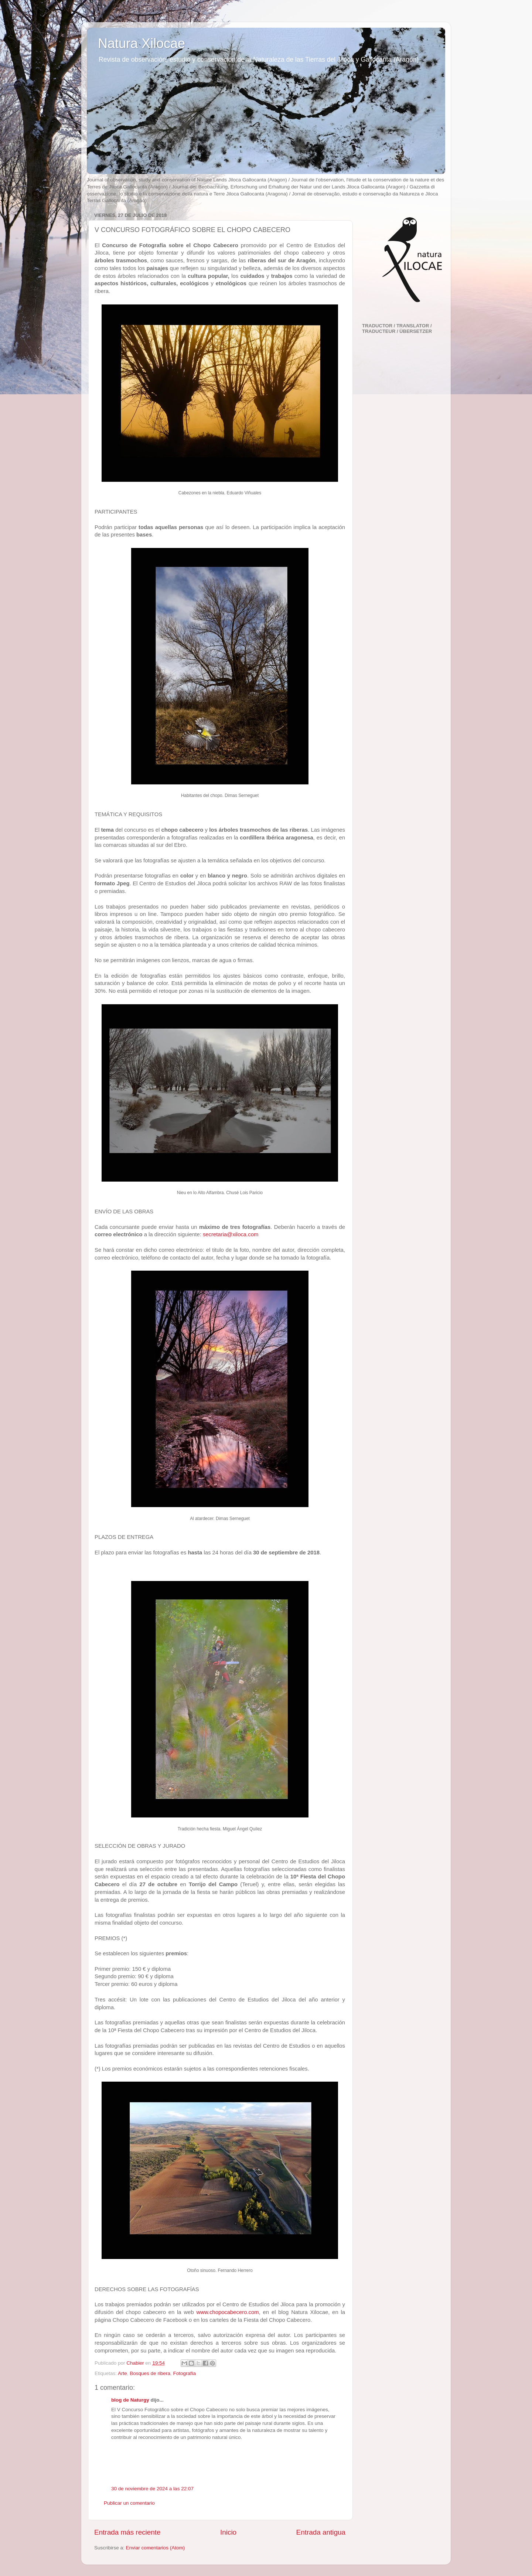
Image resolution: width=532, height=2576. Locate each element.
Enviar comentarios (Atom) (155, 2548)
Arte (122, 2373)
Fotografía (184, 2373)
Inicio (228, 2532)
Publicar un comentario (129, 2503)
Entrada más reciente (127, 2532)
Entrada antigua (320, 2532)
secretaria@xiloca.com (230, 1234)
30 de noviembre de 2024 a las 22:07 (152, 2488)
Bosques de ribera (150, 2373)
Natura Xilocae (141, 43)
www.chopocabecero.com (227, 2312)
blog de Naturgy (130, 2400)
